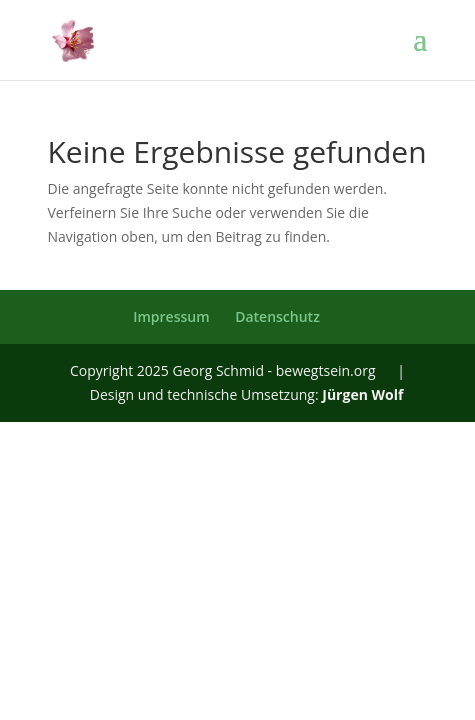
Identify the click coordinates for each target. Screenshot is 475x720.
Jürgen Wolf (362, 394)
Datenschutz (277, 316)
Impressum (171, 316)
